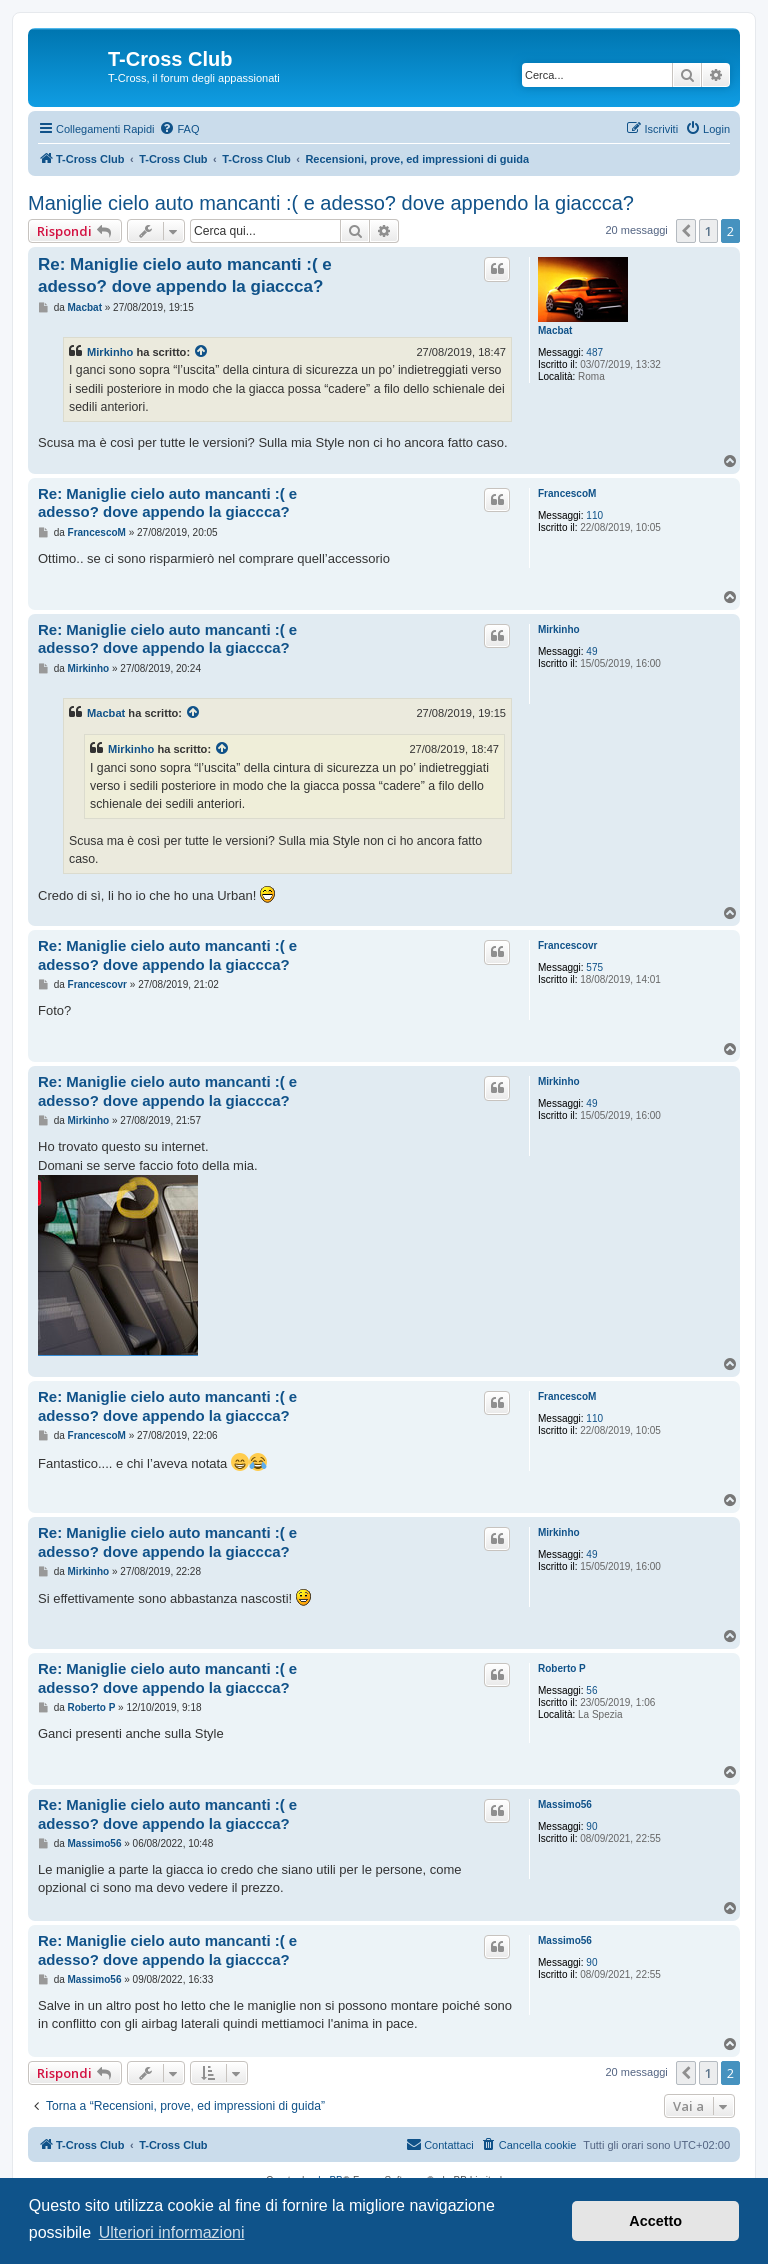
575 (594, 967)
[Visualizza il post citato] (202, 352)
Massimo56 (565, 1804)
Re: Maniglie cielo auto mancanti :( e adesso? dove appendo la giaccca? (185, 275)
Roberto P (562, 1668)
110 (594, 515)
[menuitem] (179, 129)
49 (591, 651)
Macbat (555, 330)
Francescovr (567, 945)
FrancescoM (567, 493)
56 (591, 1690)
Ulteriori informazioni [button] (172, 2232)
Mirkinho (110, 352)
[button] (686, 231)
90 (591, 1826)
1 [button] (708, 231)
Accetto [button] (655, 2221)
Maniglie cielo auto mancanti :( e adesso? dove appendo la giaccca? (331, 203)
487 (594, 352)
